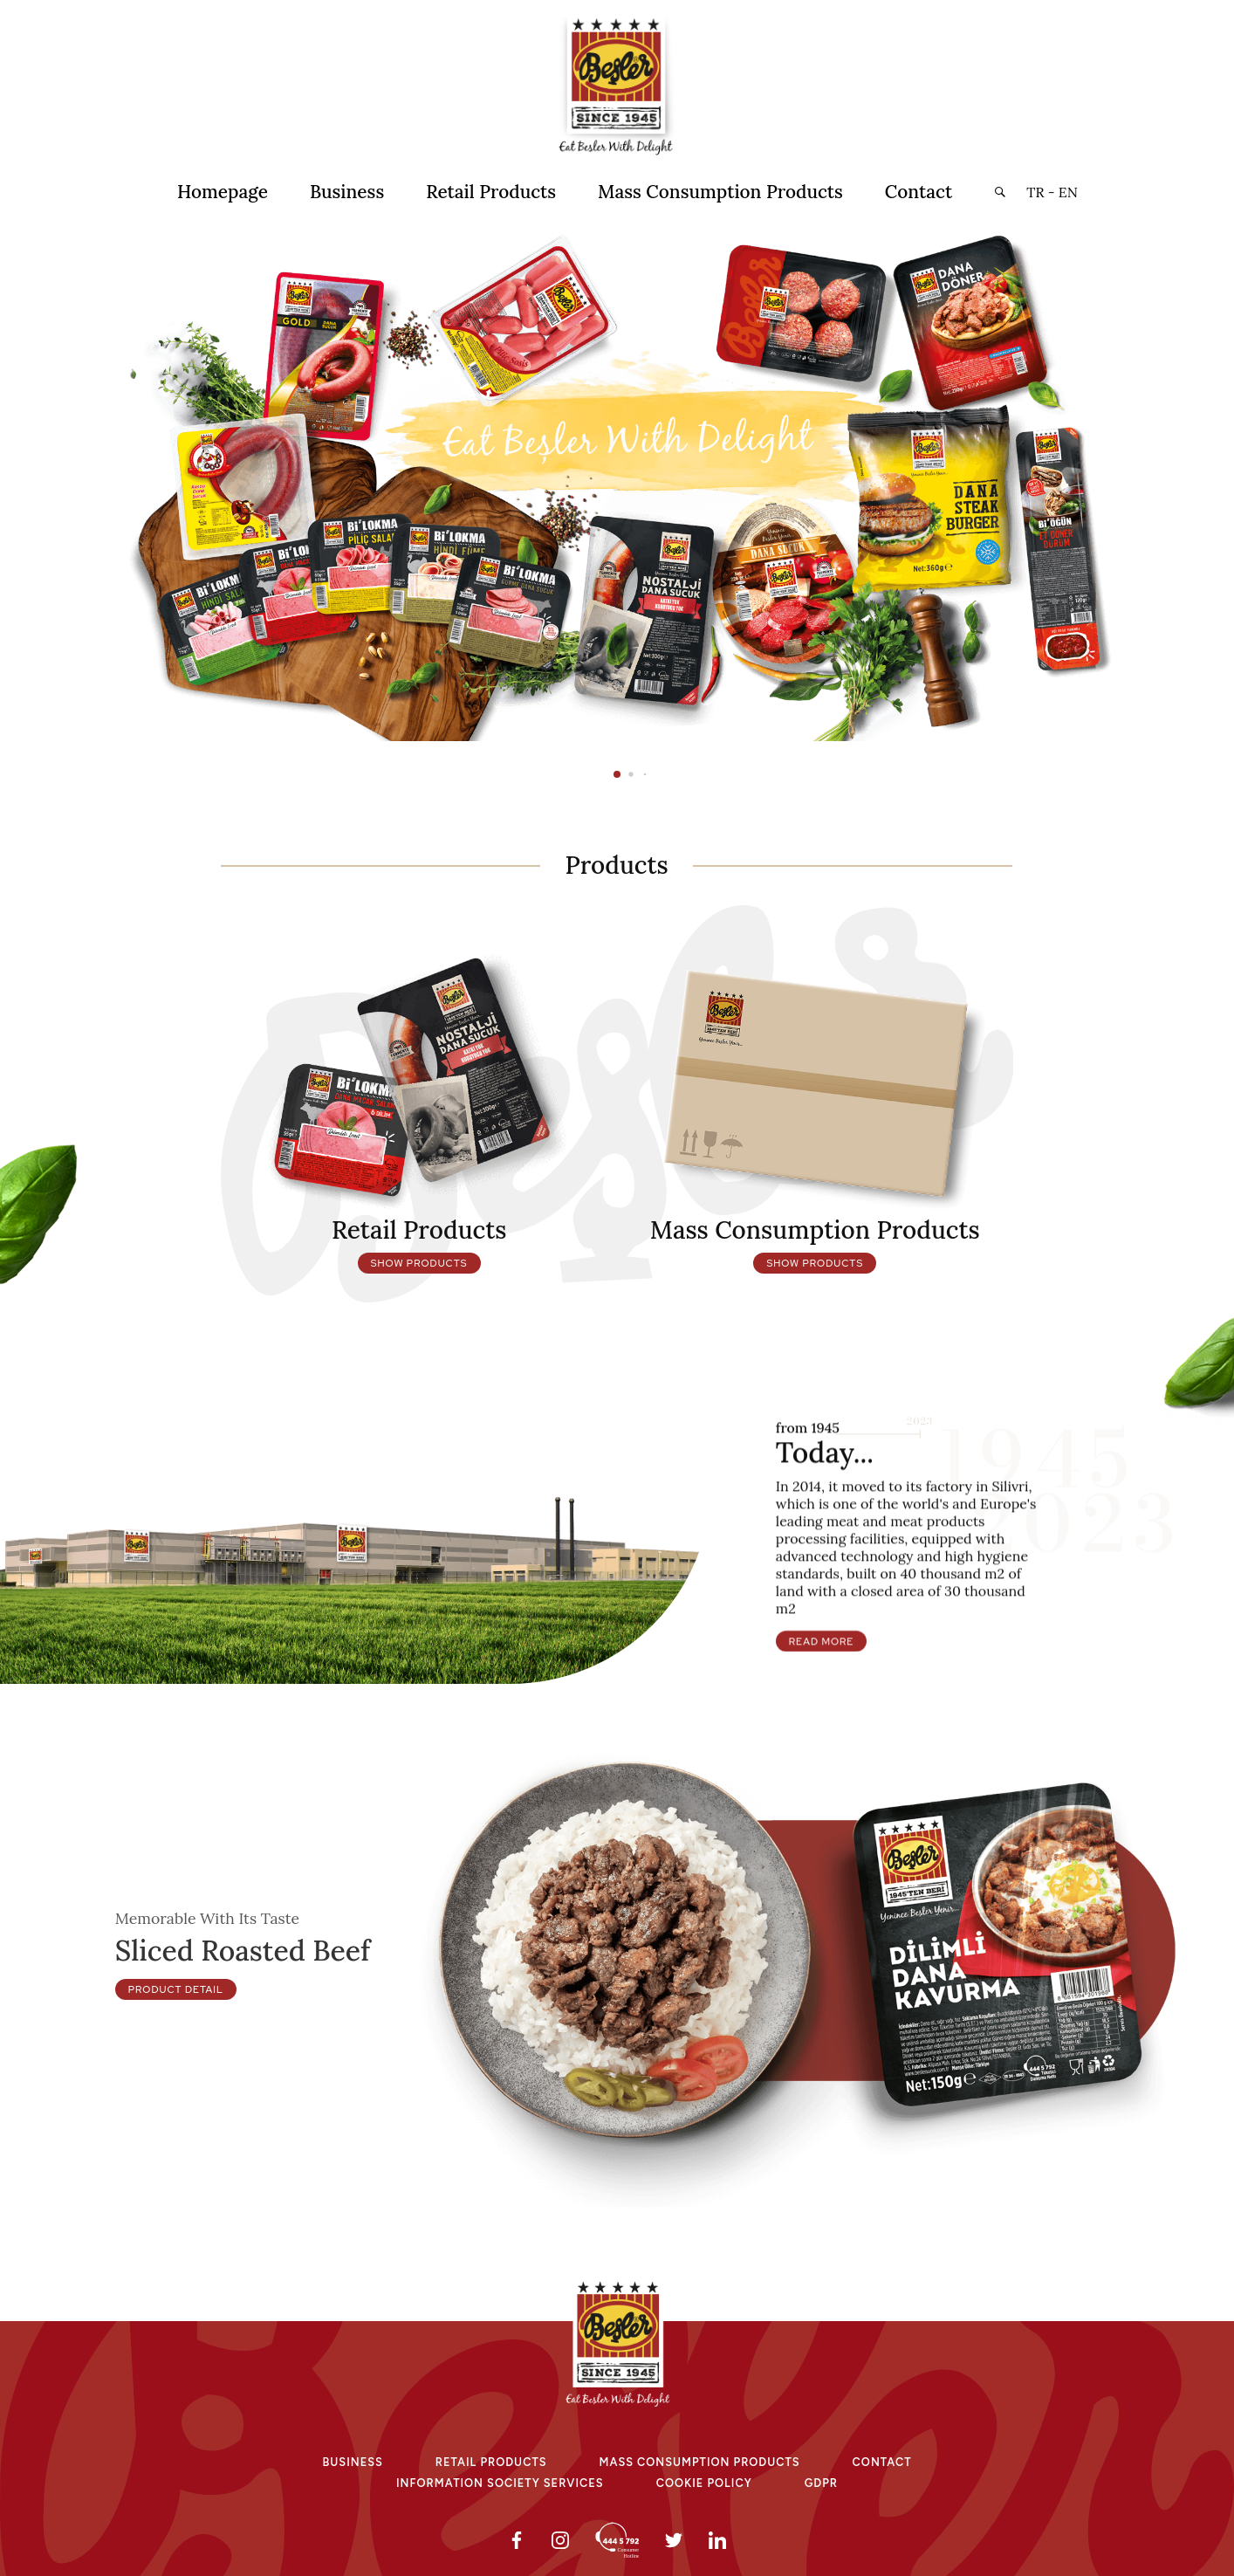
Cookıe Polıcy (704, 2483)
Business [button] (347, 191)
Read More (821, 1722)
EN (1068, 192)
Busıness (353, 2462)
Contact (918, 191)
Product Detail (175, 2070)
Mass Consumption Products (720, 191)
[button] (999, 191)
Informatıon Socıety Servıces (500, 2483)
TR (1035, 192)
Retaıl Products (491, 2462)
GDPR (821, 2483)
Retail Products (491, 191)
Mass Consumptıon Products (700, 2462)
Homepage (222, 191)
